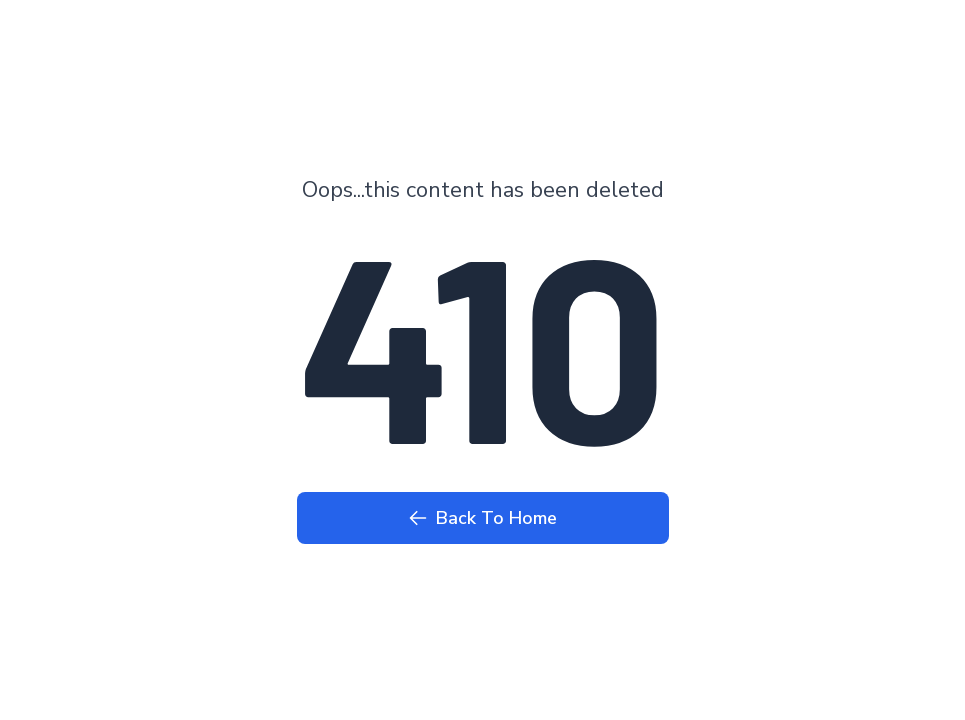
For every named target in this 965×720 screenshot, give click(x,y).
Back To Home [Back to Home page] (482, 518)
